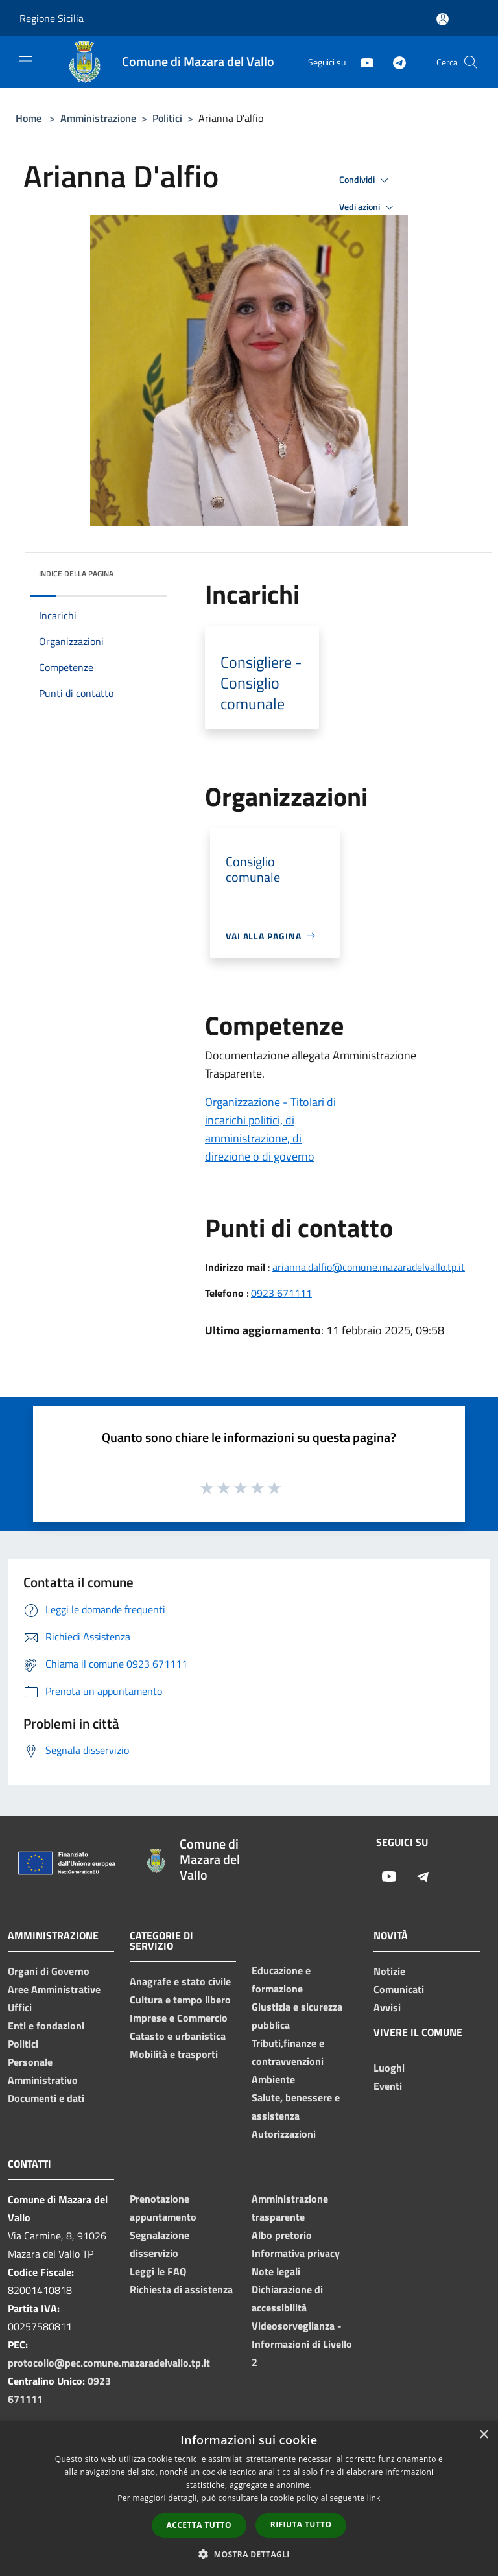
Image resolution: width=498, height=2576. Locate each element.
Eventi (388, 2086)
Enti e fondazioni (46, 2025)
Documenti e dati (46, 2098)
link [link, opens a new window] (374, 2497)
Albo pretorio (282, 2235)
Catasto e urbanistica (178, 2036)
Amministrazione (98, 118)
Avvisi (387, 2007)
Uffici (20, 2007)
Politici (167, 118)
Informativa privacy (296, 2253)
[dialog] (249, 2498)
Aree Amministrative (54, 1989)
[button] (249, 2553)
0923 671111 (281, 1293)
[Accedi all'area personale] (442, 19)
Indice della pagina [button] (76, 573)
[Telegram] (394, 62)
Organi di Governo (48, 1971)
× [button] (483, 2435)
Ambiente (273, 2079)
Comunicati (399, 1989)
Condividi (365, 180)
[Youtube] (362, 62)
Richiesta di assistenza (181, 2289)
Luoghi (389, 2067)
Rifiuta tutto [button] (301, 2524)
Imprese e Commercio (179, 2018)
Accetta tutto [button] (199, 2525)
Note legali (276, 2271)
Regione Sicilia (51, 18)
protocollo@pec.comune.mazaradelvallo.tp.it (109, 2362)
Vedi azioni (368, 207)
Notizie (389, 1971)
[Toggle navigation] (26, 61)
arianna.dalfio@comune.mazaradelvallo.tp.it (368, 1267)
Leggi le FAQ (158, 2271)
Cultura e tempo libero (180, 1999)
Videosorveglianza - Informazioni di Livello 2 (302, 2344)
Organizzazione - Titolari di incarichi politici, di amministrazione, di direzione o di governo (270, 1129)
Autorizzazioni (284, 2134)
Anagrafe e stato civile (180, 1981)
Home (29, 118)
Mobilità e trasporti (174, 2054)
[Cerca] (471, 62)
